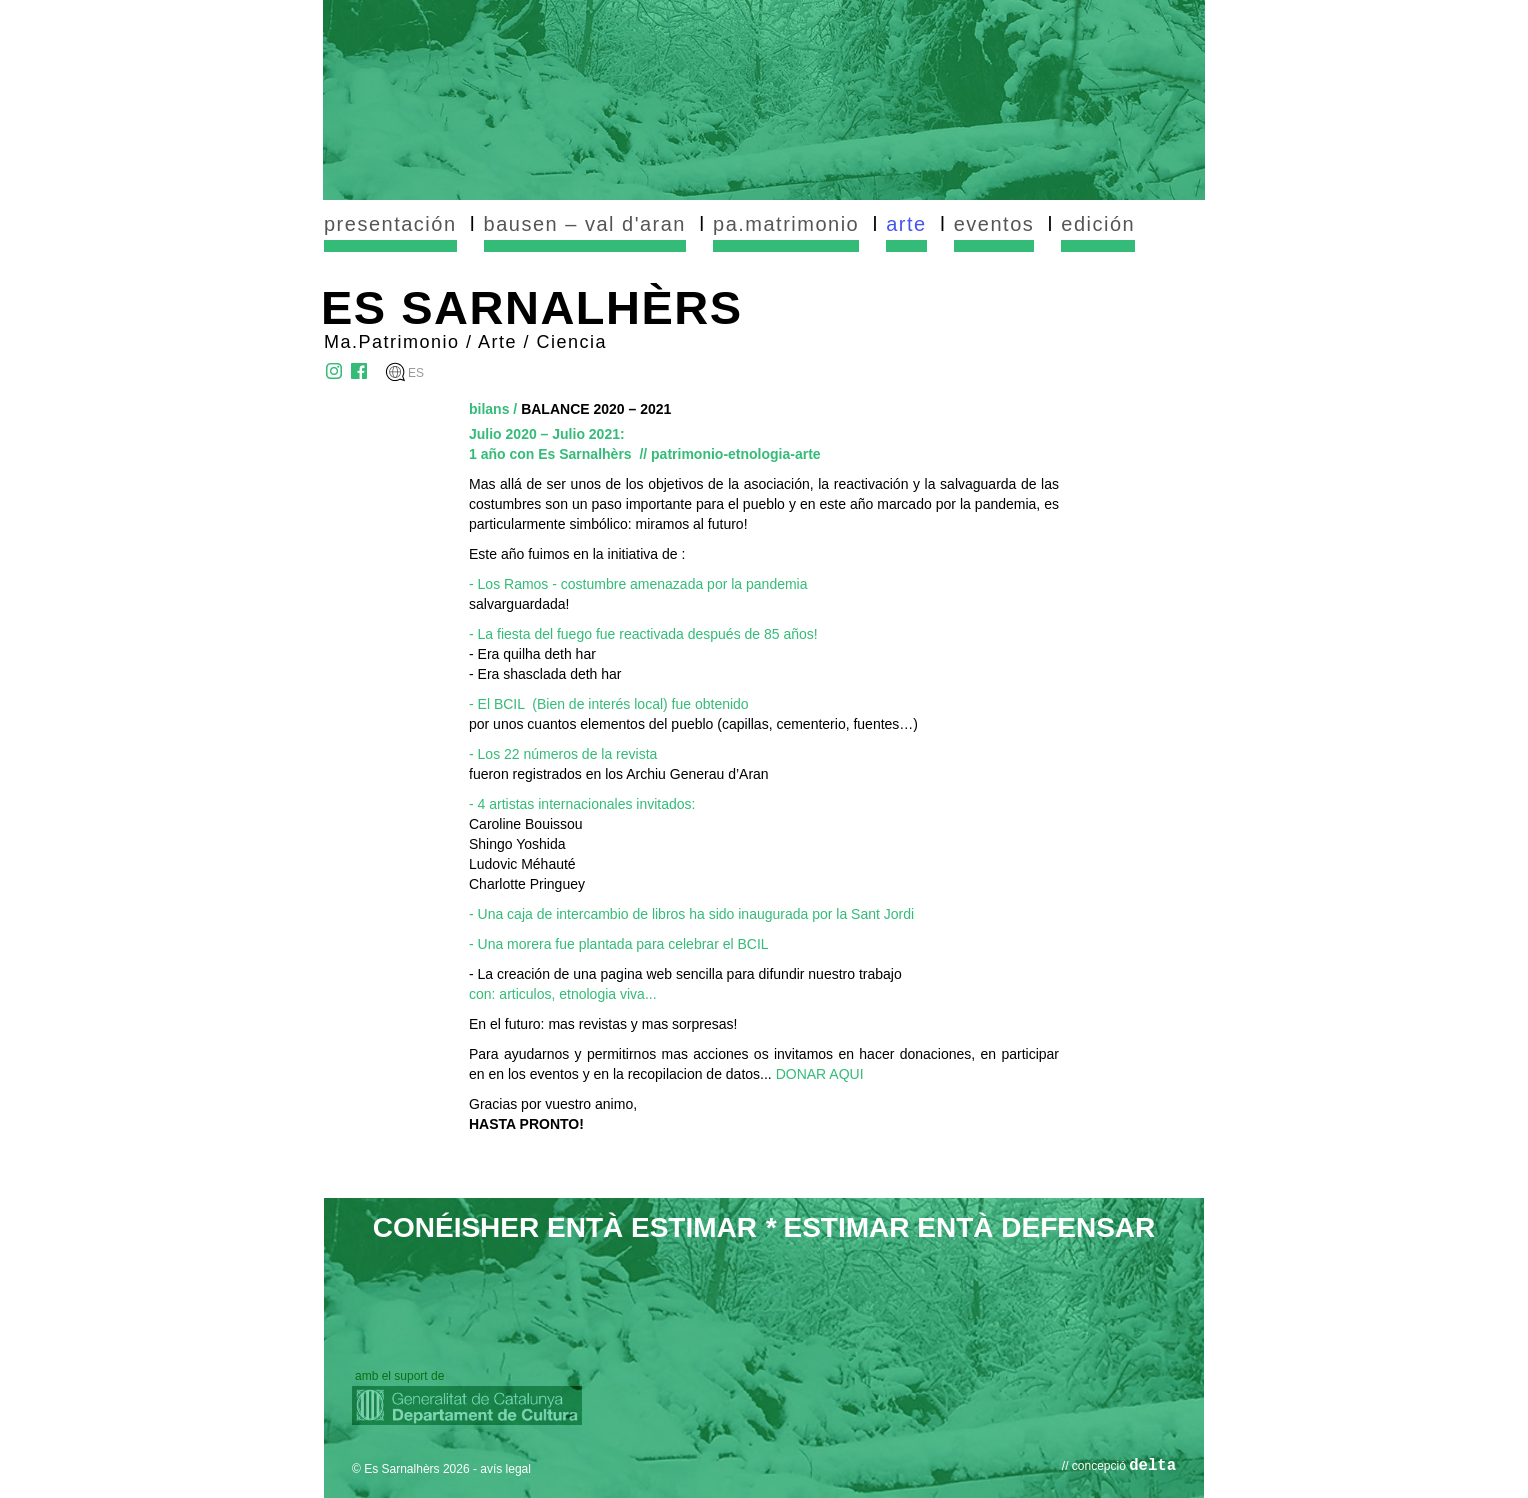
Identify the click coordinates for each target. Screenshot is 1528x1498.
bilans (489, 409)
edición (1098, 224)
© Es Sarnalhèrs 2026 (411, 1469)
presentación (390, 224)
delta (1152, 1466)
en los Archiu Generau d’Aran (677, 774)
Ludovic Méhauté (522, 864)
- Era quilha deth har (532, 654)
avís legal (505, 1469)
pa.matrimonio (786, 224)
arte (906, 224)
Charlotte (499, 884)
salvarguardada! (519, 604)
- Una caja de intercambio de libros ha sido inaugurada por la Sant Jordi (691, 914)
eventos (994, 224)
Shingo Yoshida (517, 844)
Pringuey (557, 884)
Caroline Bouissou (526, 824)
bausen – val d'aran (585, 224)
